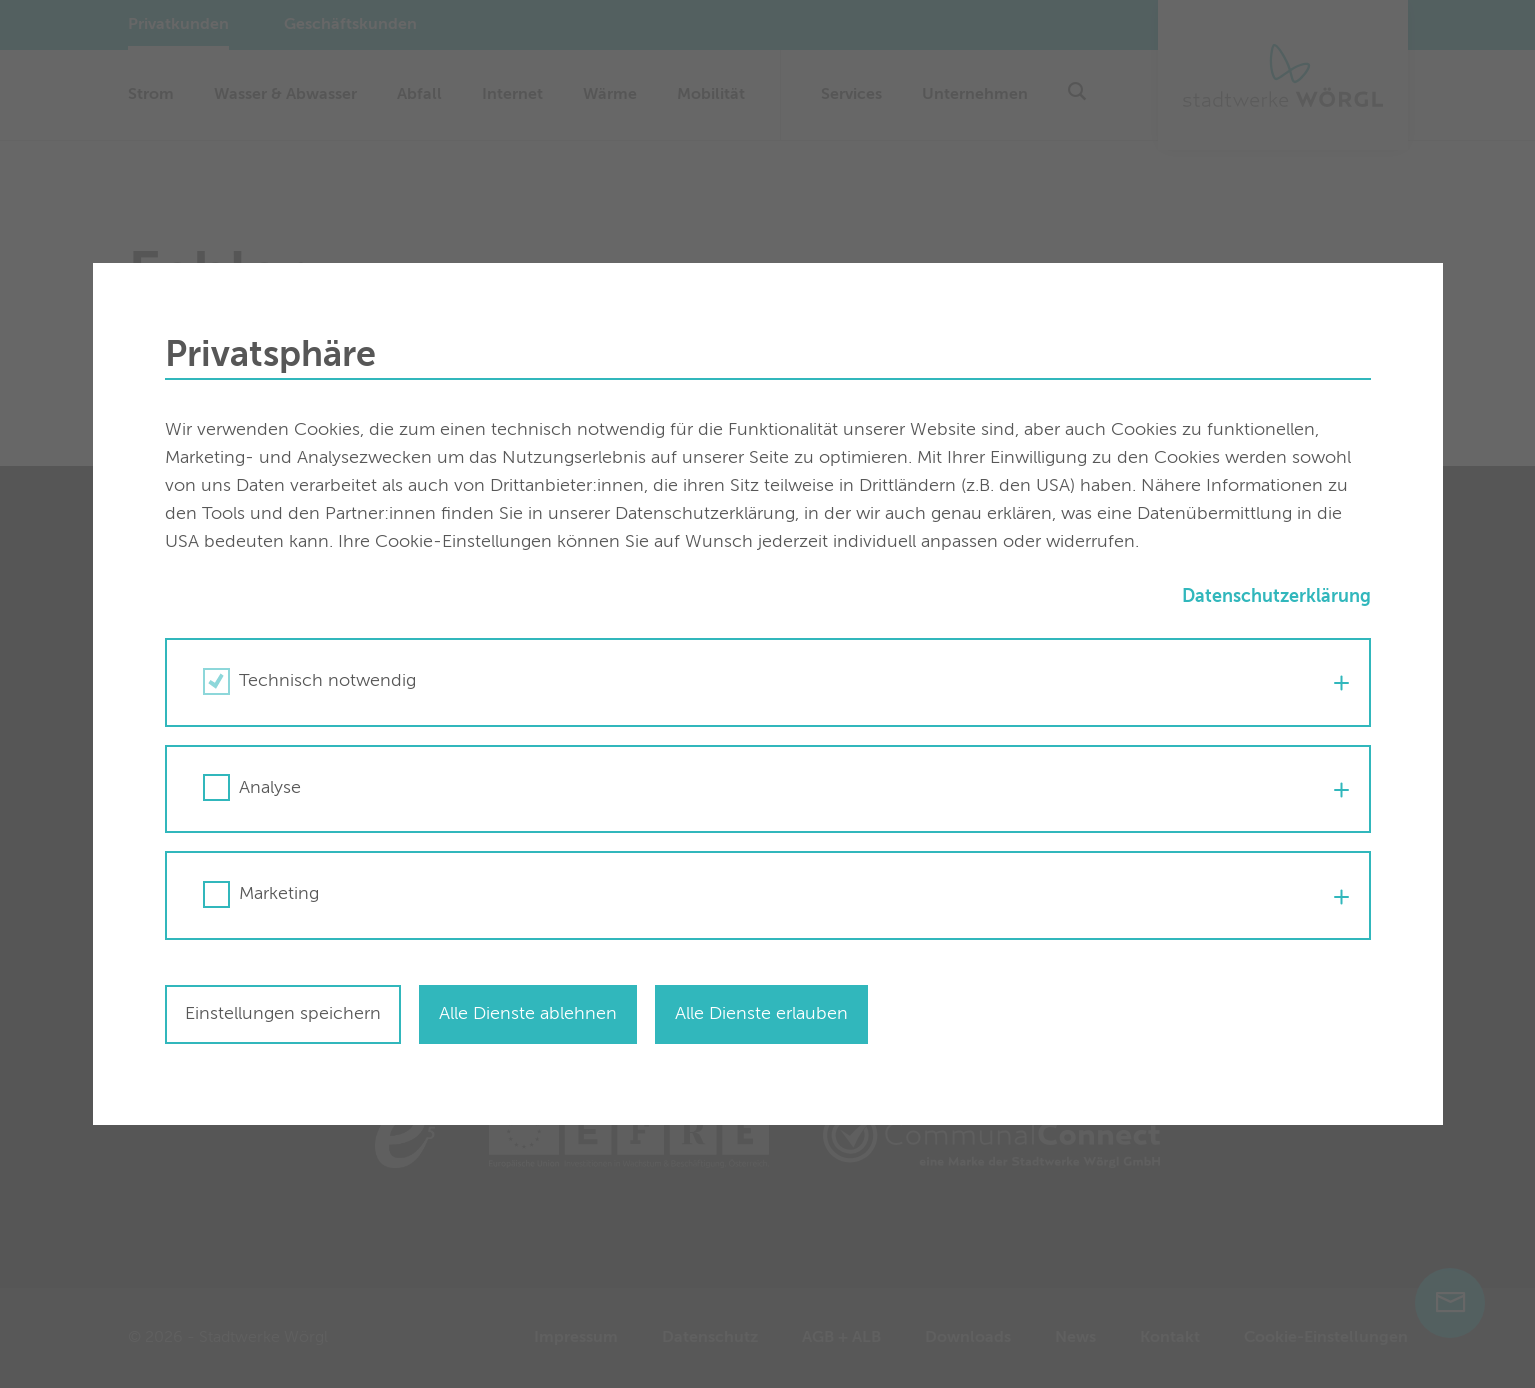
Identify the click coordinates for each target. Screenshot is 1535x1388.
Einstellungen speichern (283, 1014)
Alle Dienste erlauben (761, 1014)
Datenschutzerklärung (1276, 597)
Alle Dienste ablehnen (528, 1014)
